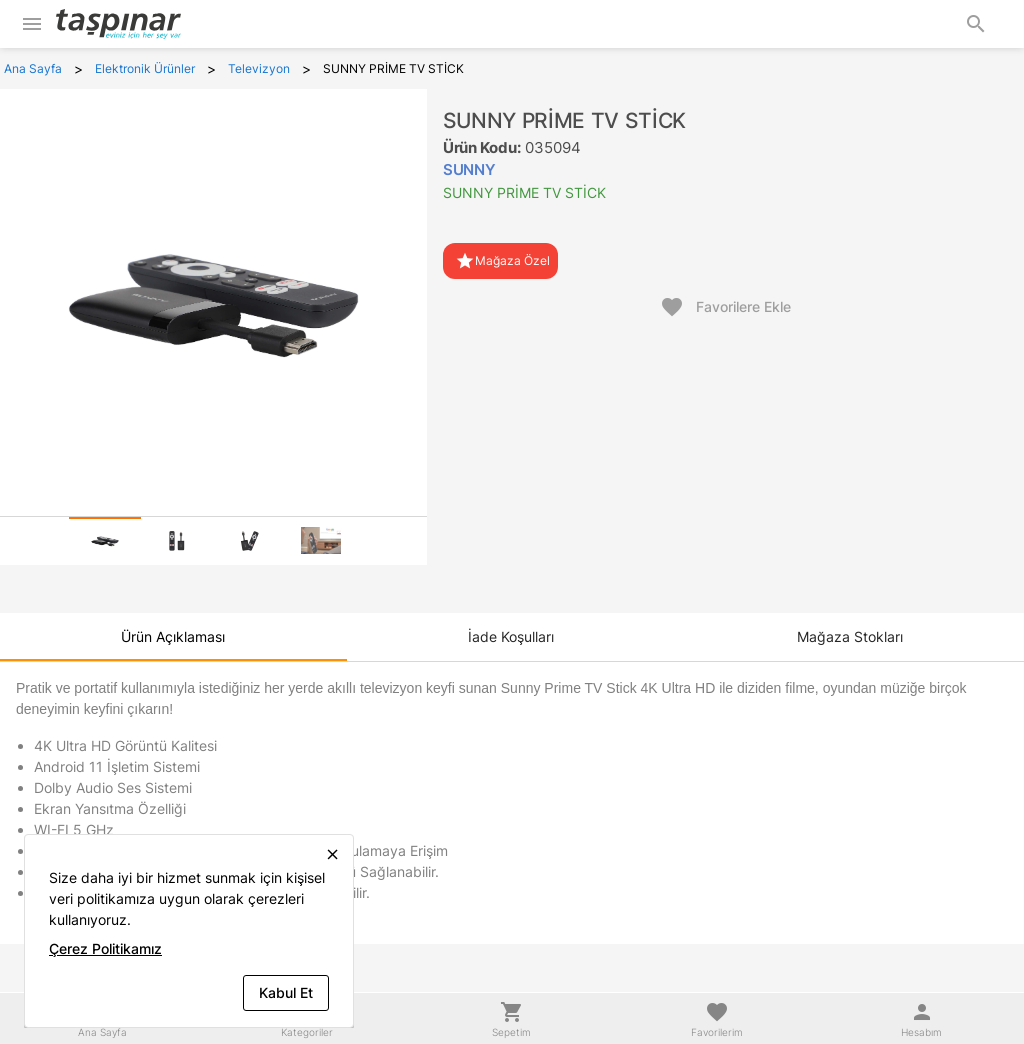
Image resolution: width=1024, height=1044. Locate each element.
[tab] (105, 541)
